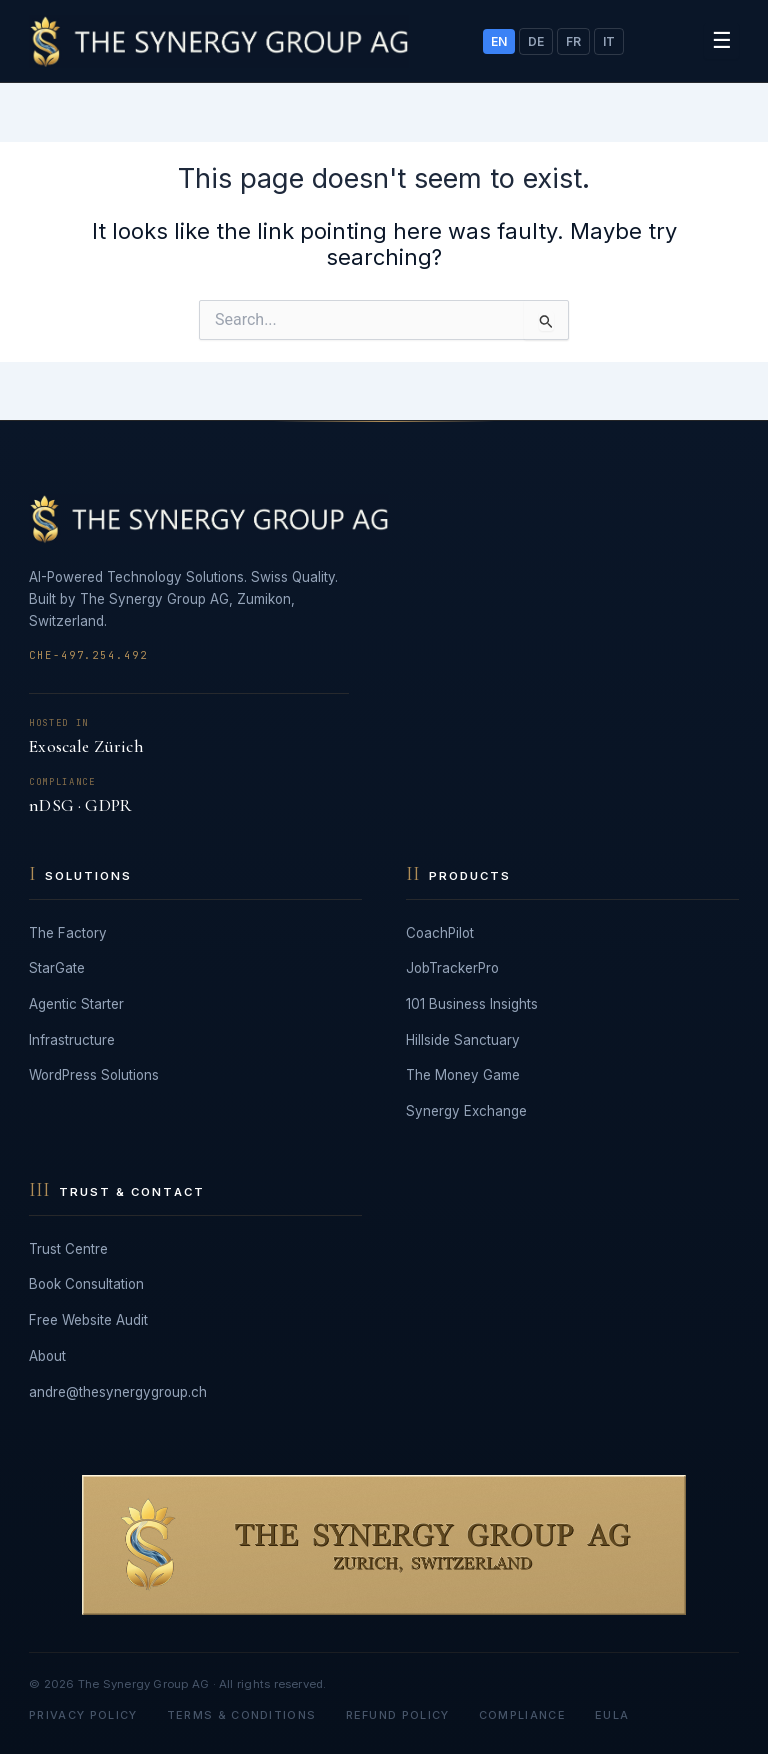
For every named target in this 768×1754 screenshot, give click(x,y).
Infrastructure (72, 1040)
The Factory (68, 933)
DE (536, 41)
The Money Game (463, 1075)
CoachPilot (440, 933)
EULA (612, 1715)
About (47, 1356)
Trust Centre (68, 1249)
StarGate (57, 968)
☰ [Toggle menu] (722, 40)
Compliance (522, 1715)
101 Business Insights (472, 1004)
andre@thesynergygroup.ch (118, 1392)
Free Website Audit (88, 1320)
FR (573, 41)
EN (499, 41)
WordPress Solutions (94, 1075)
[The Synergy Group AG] (219, 41)
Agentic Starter (76, 1004)
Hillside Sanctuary (463, 1040)
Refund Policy (398, 1715)
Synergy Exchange (466, 1111)
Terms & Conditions (242, 1715)
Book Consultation (86, 1284)
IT (609, 41)
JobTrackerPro (452, 968)
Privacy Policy (83, 1715)
